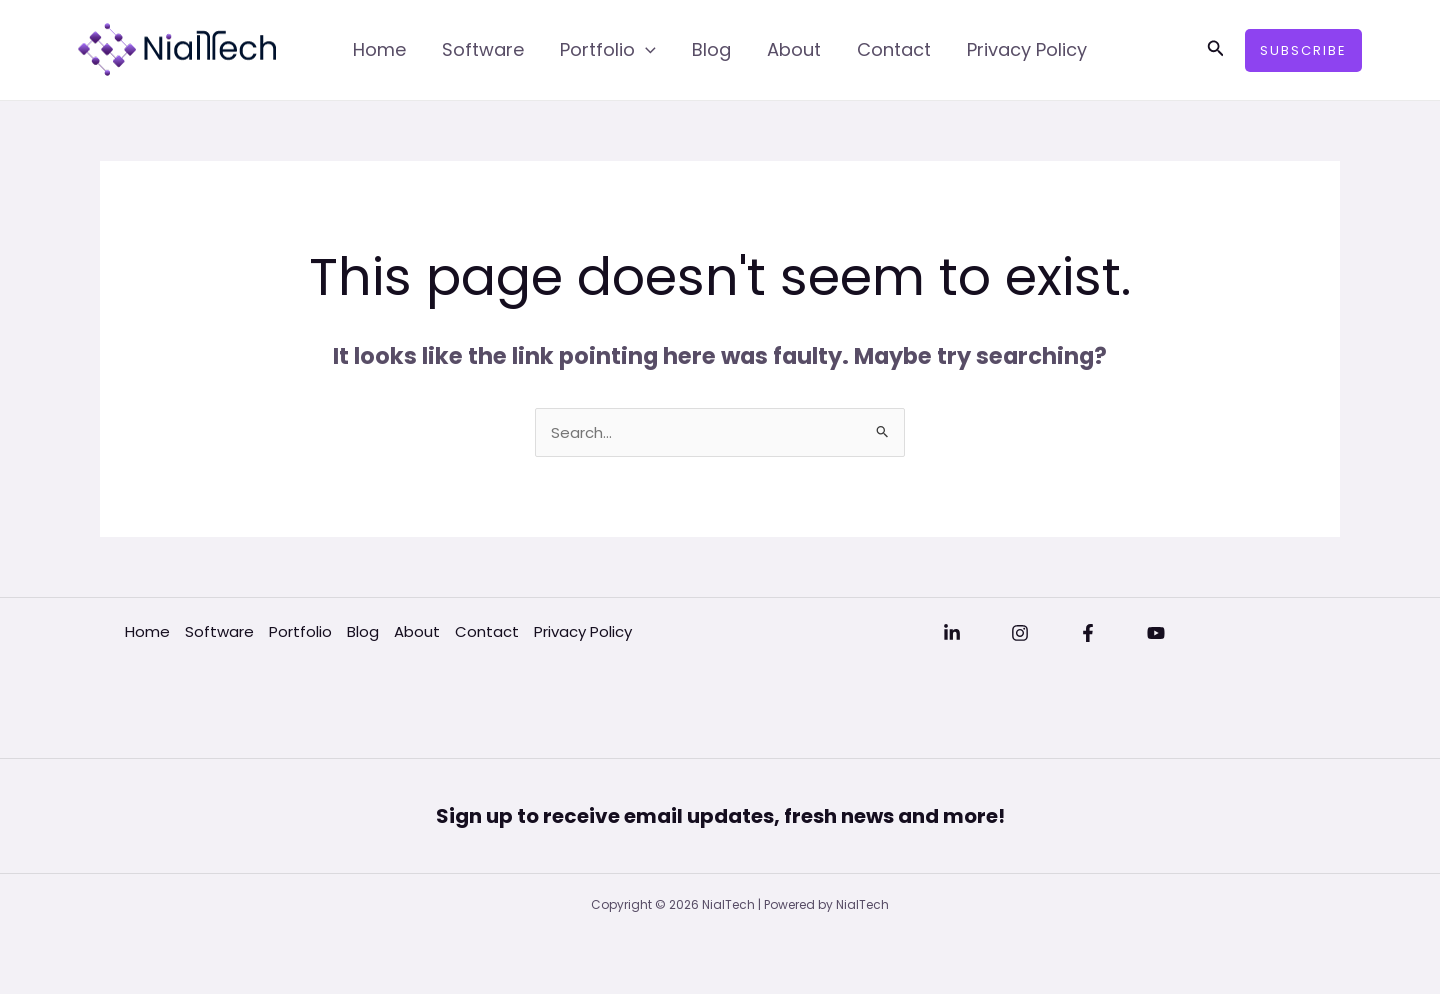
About (794, 49)
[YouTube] (1156, 633)
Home (379, 49)
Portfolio (608, 50)
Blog (711, 49)
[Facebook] (1088, 633)
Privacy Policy (1027, 49)
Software (483, 49)
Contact (894, 49)
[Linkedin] (952, 633)
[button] (1216, 50)
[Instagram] (1020, 633)
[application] (645, 50)
